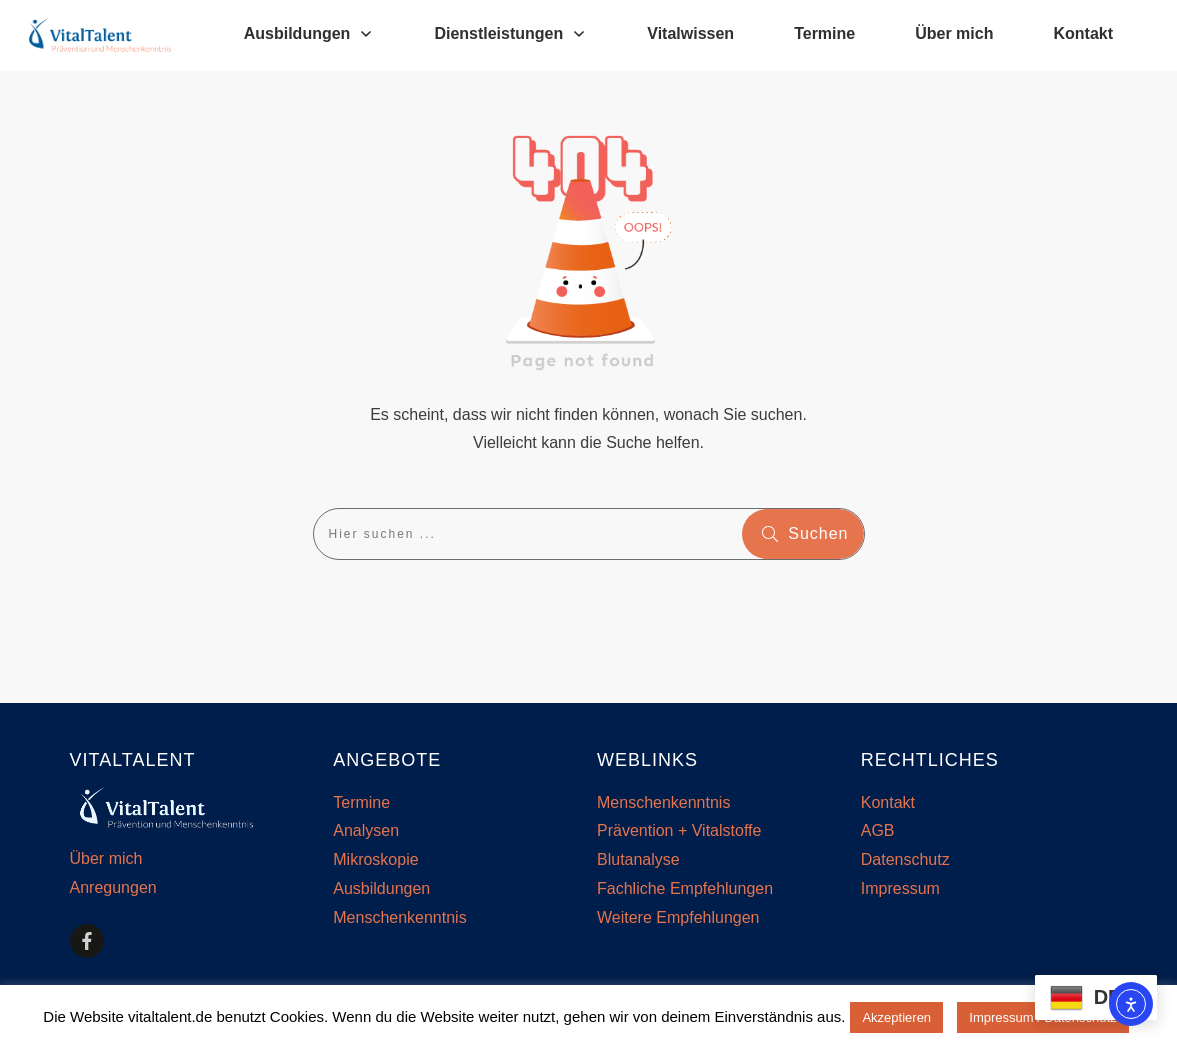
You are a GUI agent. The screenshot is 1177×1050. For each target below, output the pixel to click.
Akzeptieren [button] (896, 1017)
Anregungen (113, 887)
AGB (878, 830)
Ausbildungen (381, 888)
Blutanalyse (638, 859)
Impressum (900, 888)
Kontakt (888, 802)
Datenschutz (905, 859)
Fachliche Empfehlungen (685, 888)
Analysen (366, 830)
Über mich (106, 858)
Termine (361, 802)
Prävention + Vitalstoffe (679, 830)
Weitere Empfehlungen (678, 917)
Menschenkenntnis (399, 917)
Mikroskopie (375, 859)
